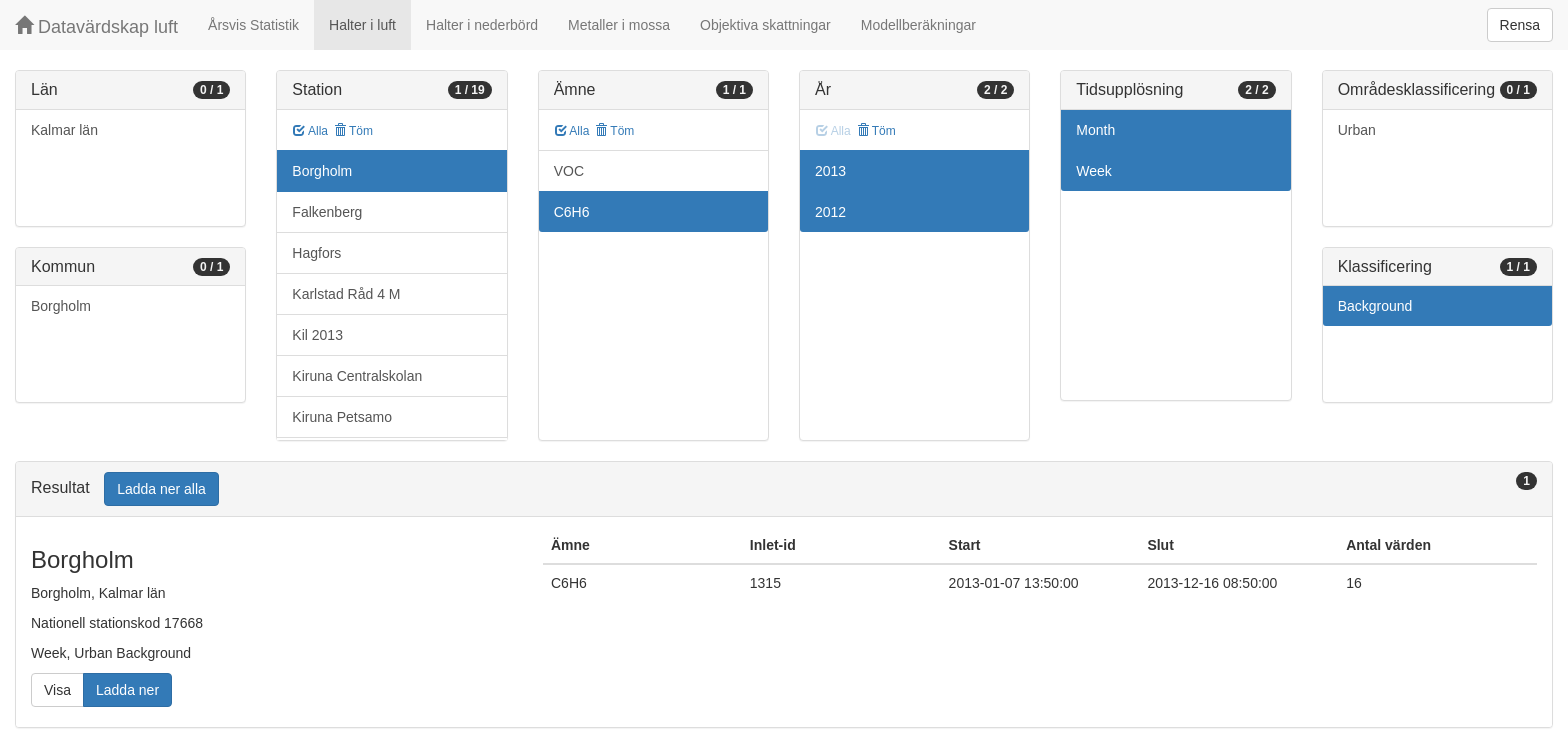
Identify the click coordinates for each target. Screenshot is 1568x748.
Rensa (1520, 25)
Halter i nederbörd (482, 25)
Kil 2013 (317, 335)
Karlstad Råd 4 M (346, 294)
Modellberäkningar (918, 25)
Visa (57, 690)
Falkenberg (327, 212)
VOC (569, 171)
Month (1095, 130)
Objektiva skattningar (765, 25)
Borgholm (61, 306)
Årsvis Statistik (253, 25)
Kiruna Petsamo (342, 417)
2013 (830, 171)
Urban (1357, 130)
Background (1375, 306)
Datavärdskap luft (96, 26)
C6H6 (572, 212)
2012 (830, 212)
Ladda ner (127, 690)
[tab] (784, 489)
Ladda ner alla (161, 489)
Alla (310, 131)
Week (1094, 171)
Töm (353, 131)
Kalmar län (64, 130)
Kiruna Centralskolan (357, 376)
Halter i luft (362, 25)
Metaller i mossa (619, 25)
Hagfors (316, 253)
